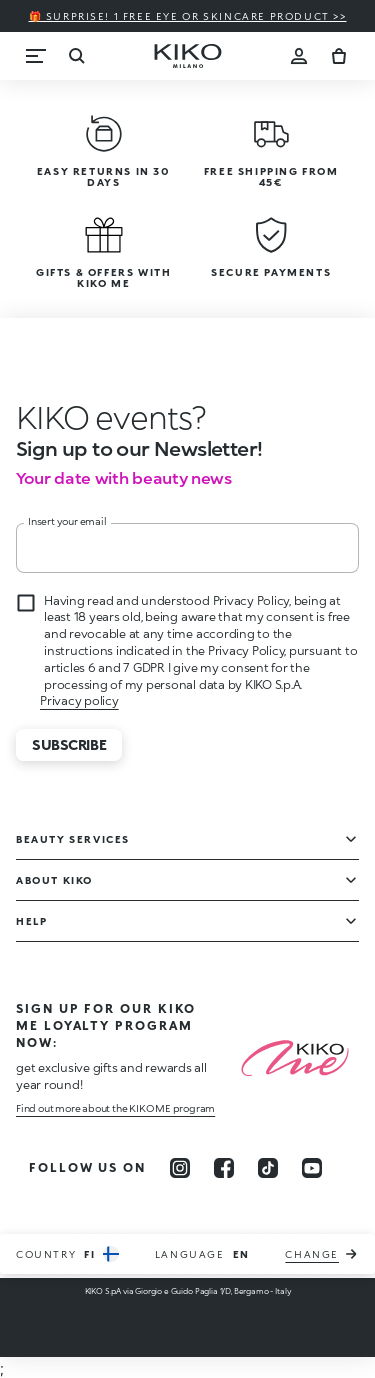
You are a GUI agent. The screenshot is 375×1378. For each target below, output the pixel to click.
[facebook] (224, 1168)
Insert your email (67, 521)
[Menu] (36, 56)
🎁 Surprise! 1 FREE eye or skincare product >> (188, 16)
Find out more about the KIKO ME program (115, 1108)
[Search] (76, 56)
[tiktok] (268, 1168)
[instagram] (180, 1168)
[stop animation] (111, 417)
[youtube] (312, 1168)
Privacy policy (79, 700)
